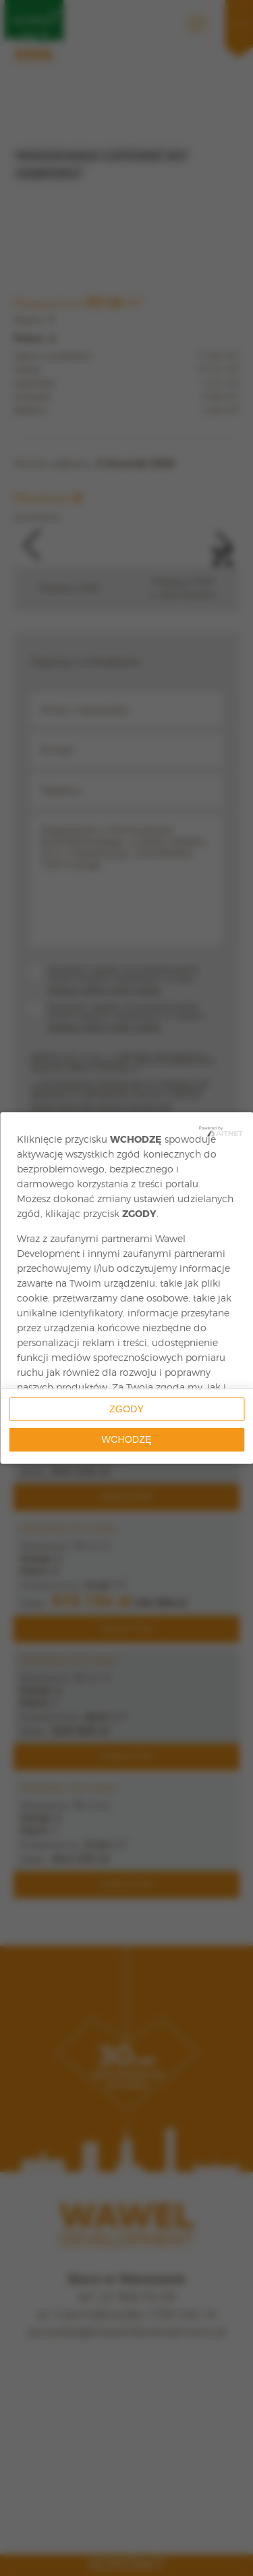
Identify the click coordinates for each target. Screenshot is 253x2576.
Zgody (126, 1409)
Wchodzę (127, 1439)
